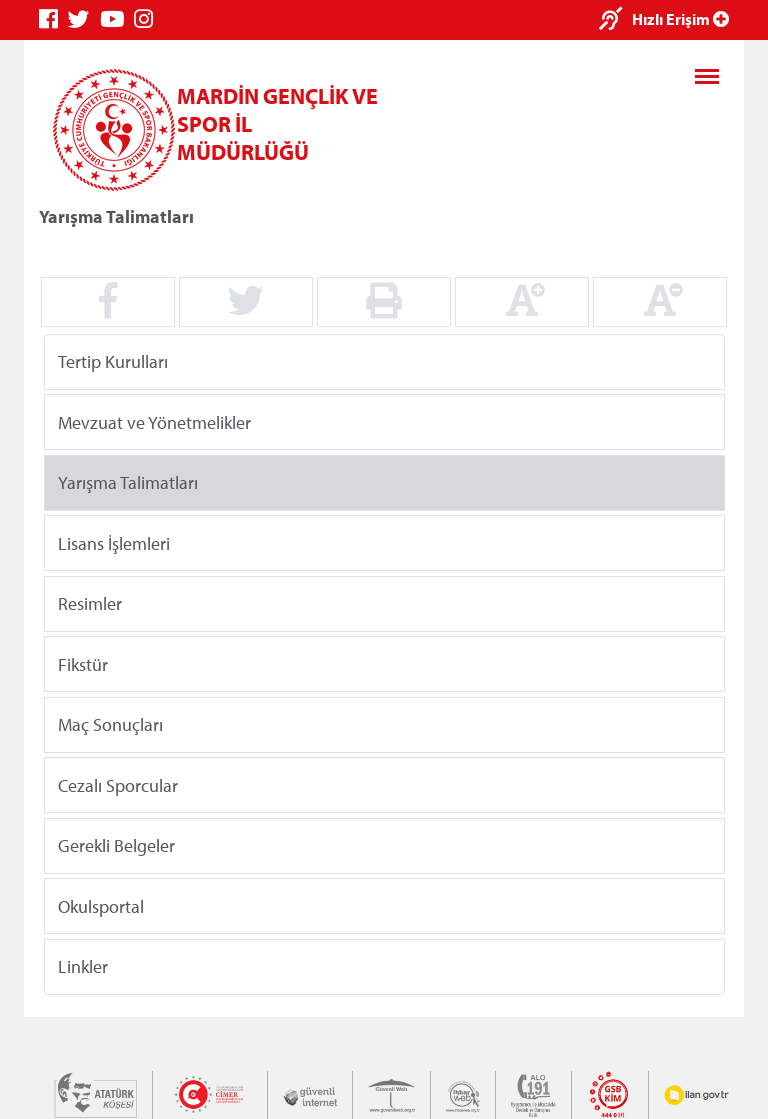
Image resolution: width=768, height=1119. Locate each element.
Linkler (83, 966)
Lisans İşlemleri (114, 542)
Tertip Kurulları (113, 361)
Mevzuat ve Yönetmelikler (154, 421)
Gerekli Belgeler (116, 845)
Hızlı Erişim (680, 19)
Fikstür (83, 663)
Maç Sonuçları (110, 724)
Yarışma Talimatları (128, 482)
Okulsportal (101, 905)
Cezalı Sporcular (118, 784)
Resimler (90, 603)
